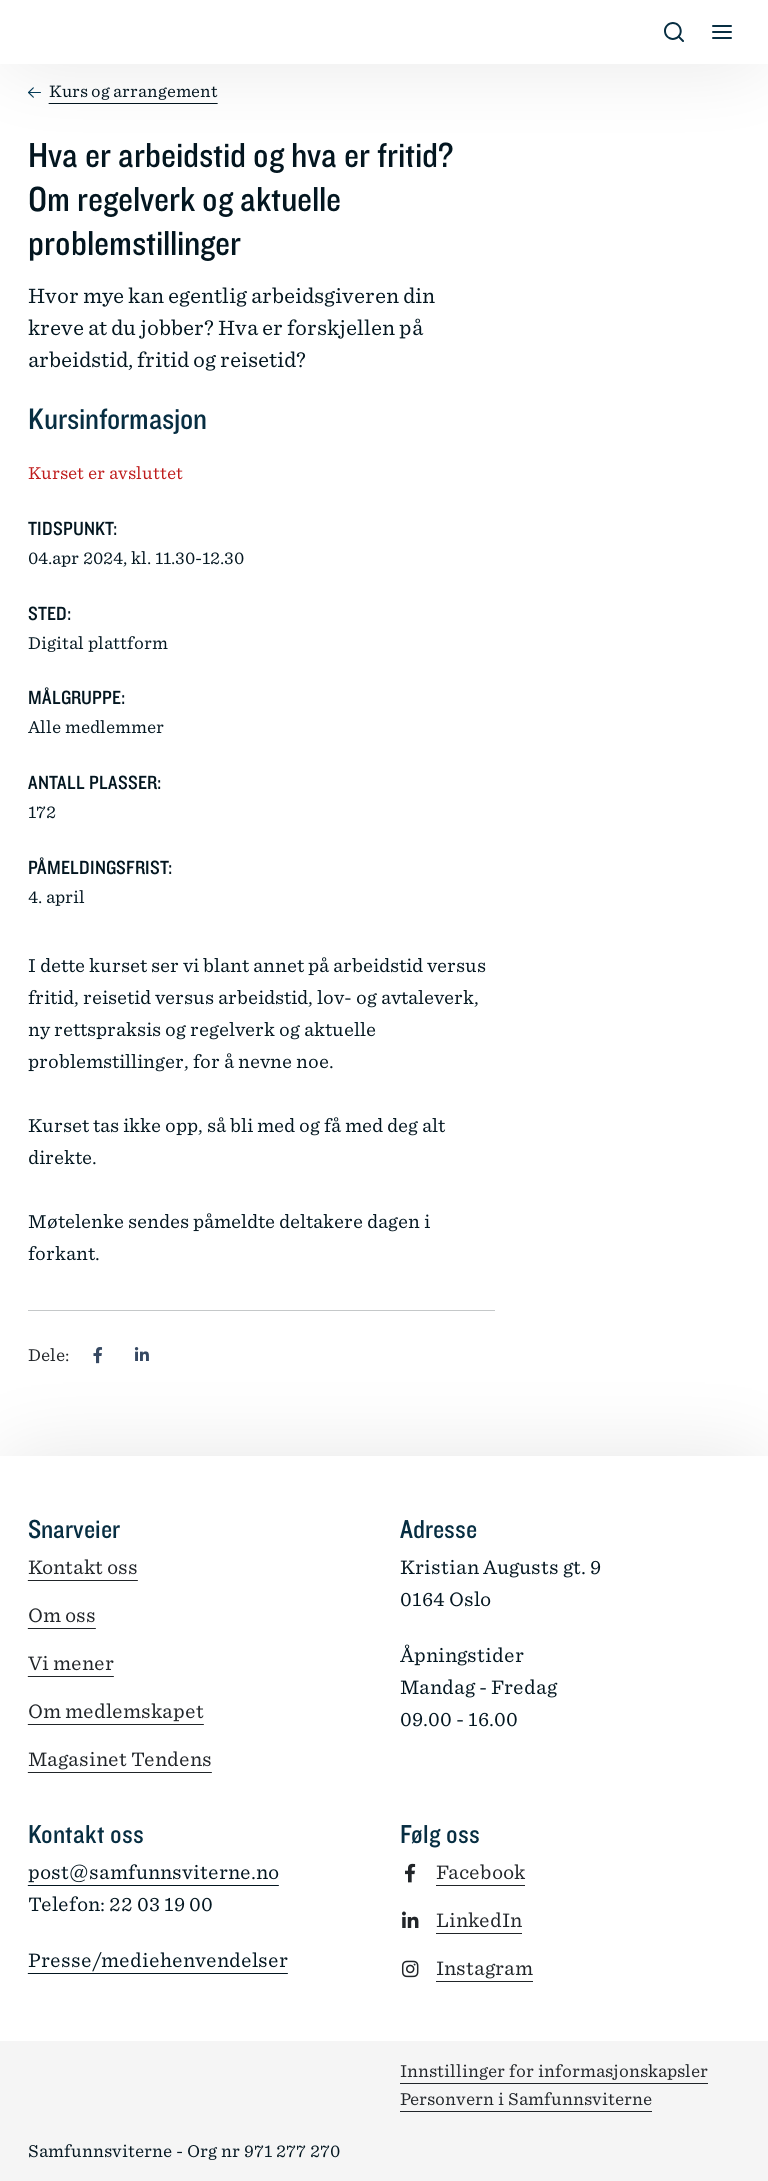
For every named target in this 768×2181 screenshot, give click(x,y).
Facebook (480, 1872)
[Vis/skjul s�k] (674, 32)
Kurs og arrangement (133, 91)
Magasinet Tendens (120, 1759)
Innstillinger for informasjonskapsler (554, 2071)
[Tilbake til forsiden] (44, 32)
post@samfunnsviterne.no (153, 1872)
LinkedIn (479, 1920)
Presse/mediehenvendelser (158, 1960)
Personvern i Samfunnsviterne (526, 2099)
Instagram (484, 1968)
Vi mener (71, 1663)
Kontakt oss (83, 1567)
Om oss (62, 1615)
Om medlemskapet (116, 1711)
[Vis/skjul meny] (722, 32)
